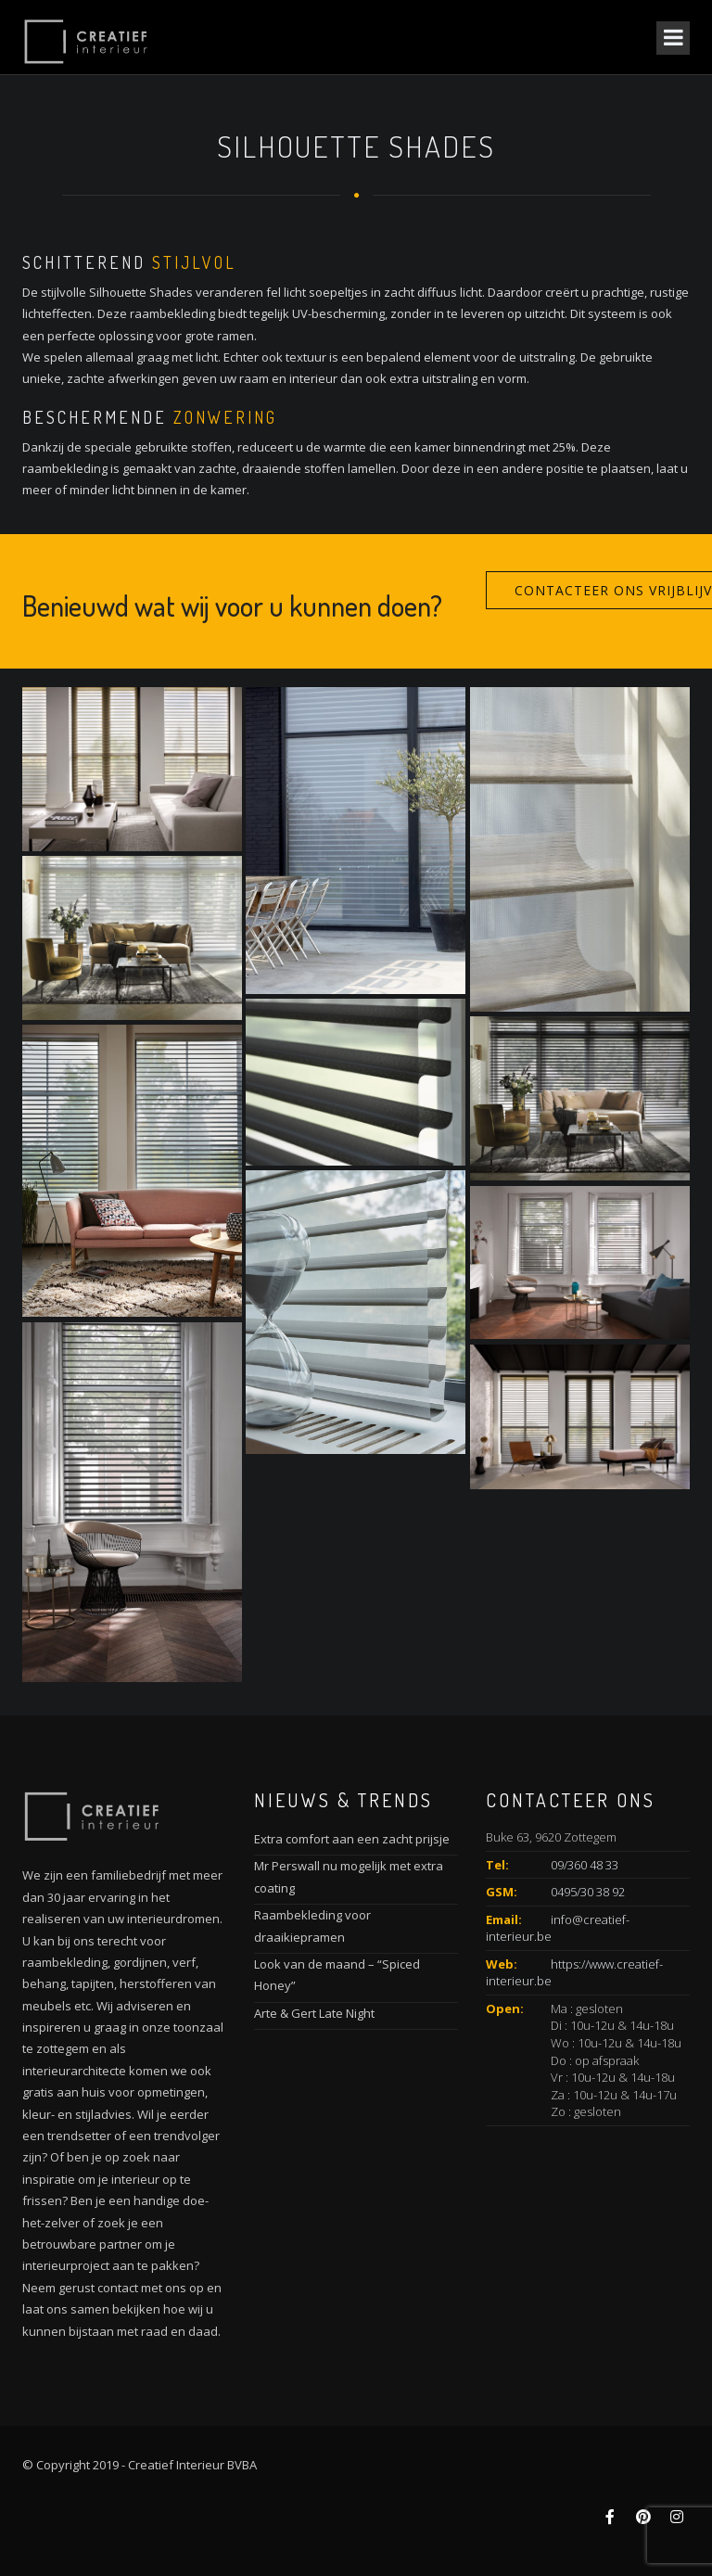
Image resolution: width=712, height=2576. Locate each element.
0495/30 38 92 (588, 1891)
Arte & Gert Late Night (314, 2013)
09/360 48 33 (584, 1864)
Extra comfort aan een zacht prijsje (352, 1838)
